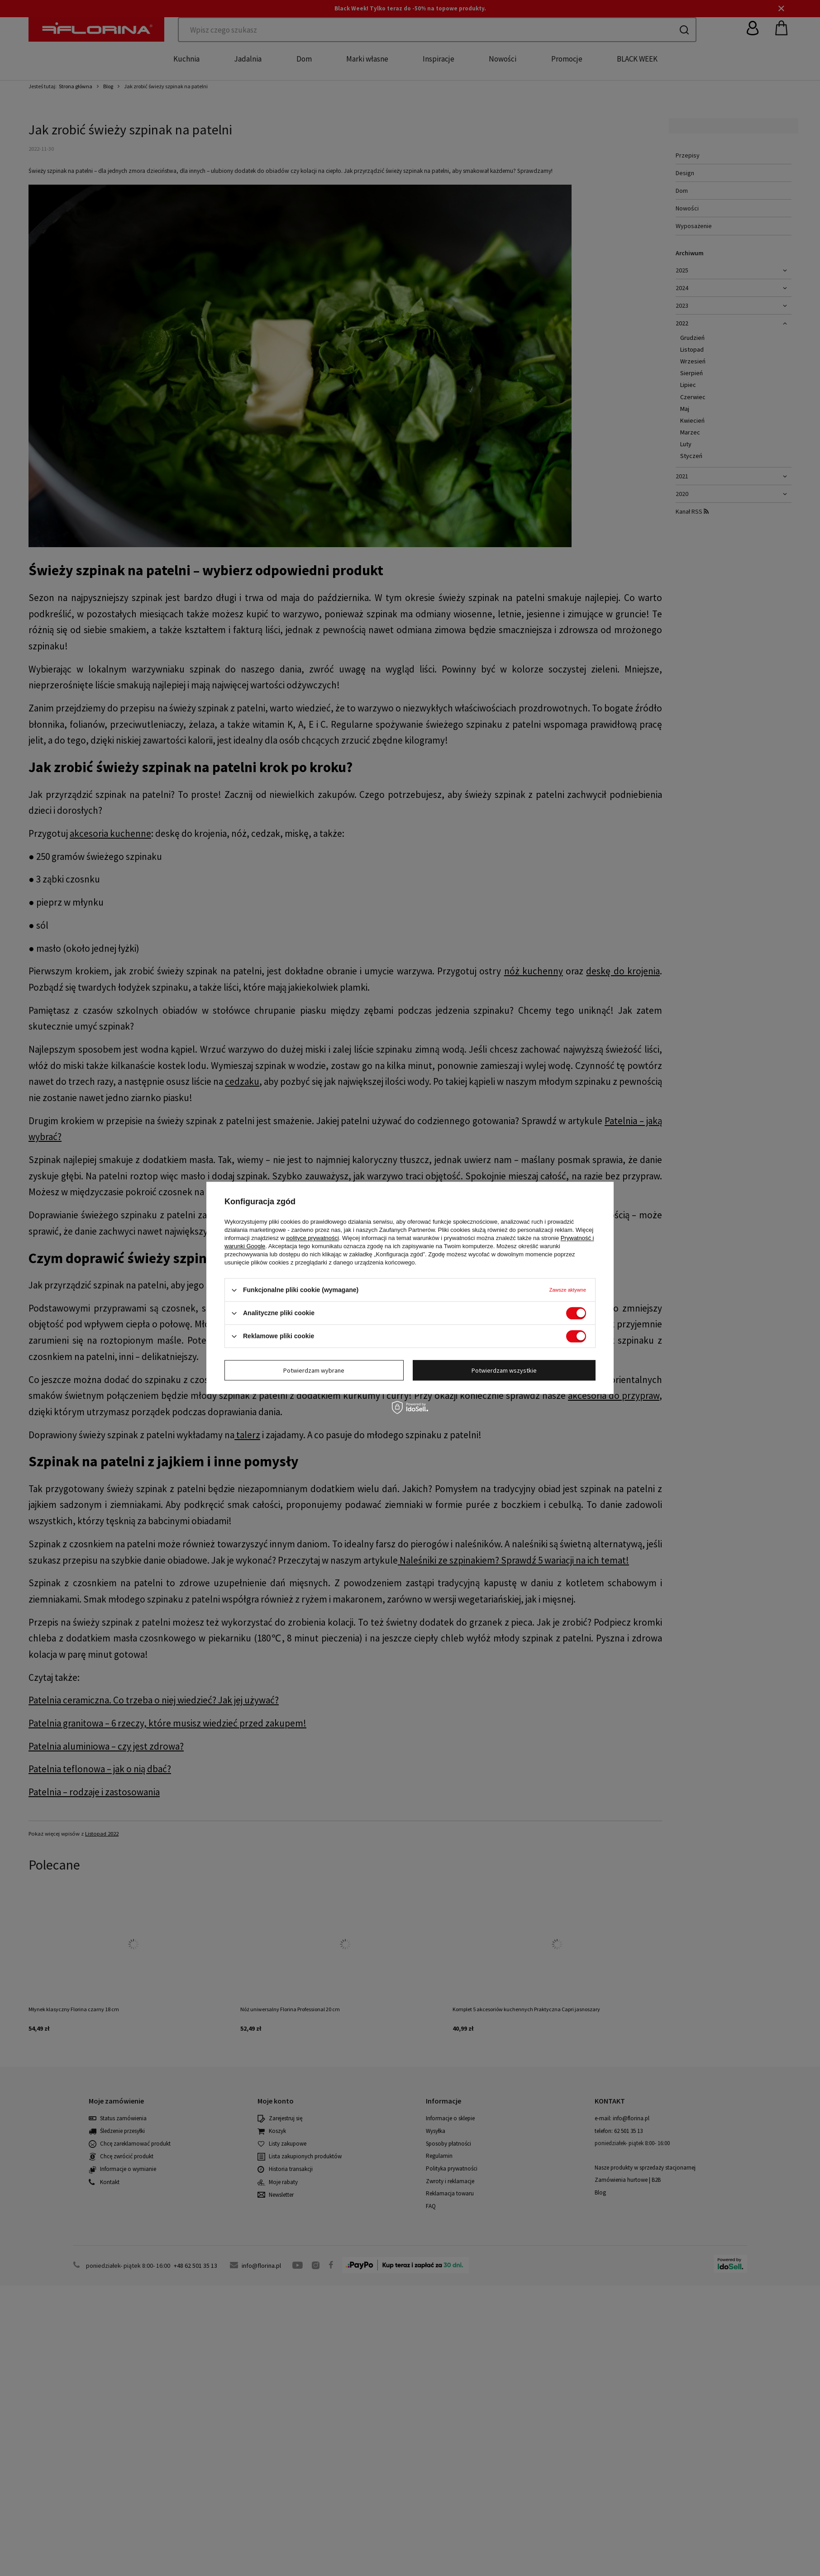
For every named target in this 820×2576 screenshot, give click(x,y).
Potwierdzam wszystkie (504, 1370)
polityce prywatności (312, 1238)
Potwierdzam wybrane (313, 1370)
